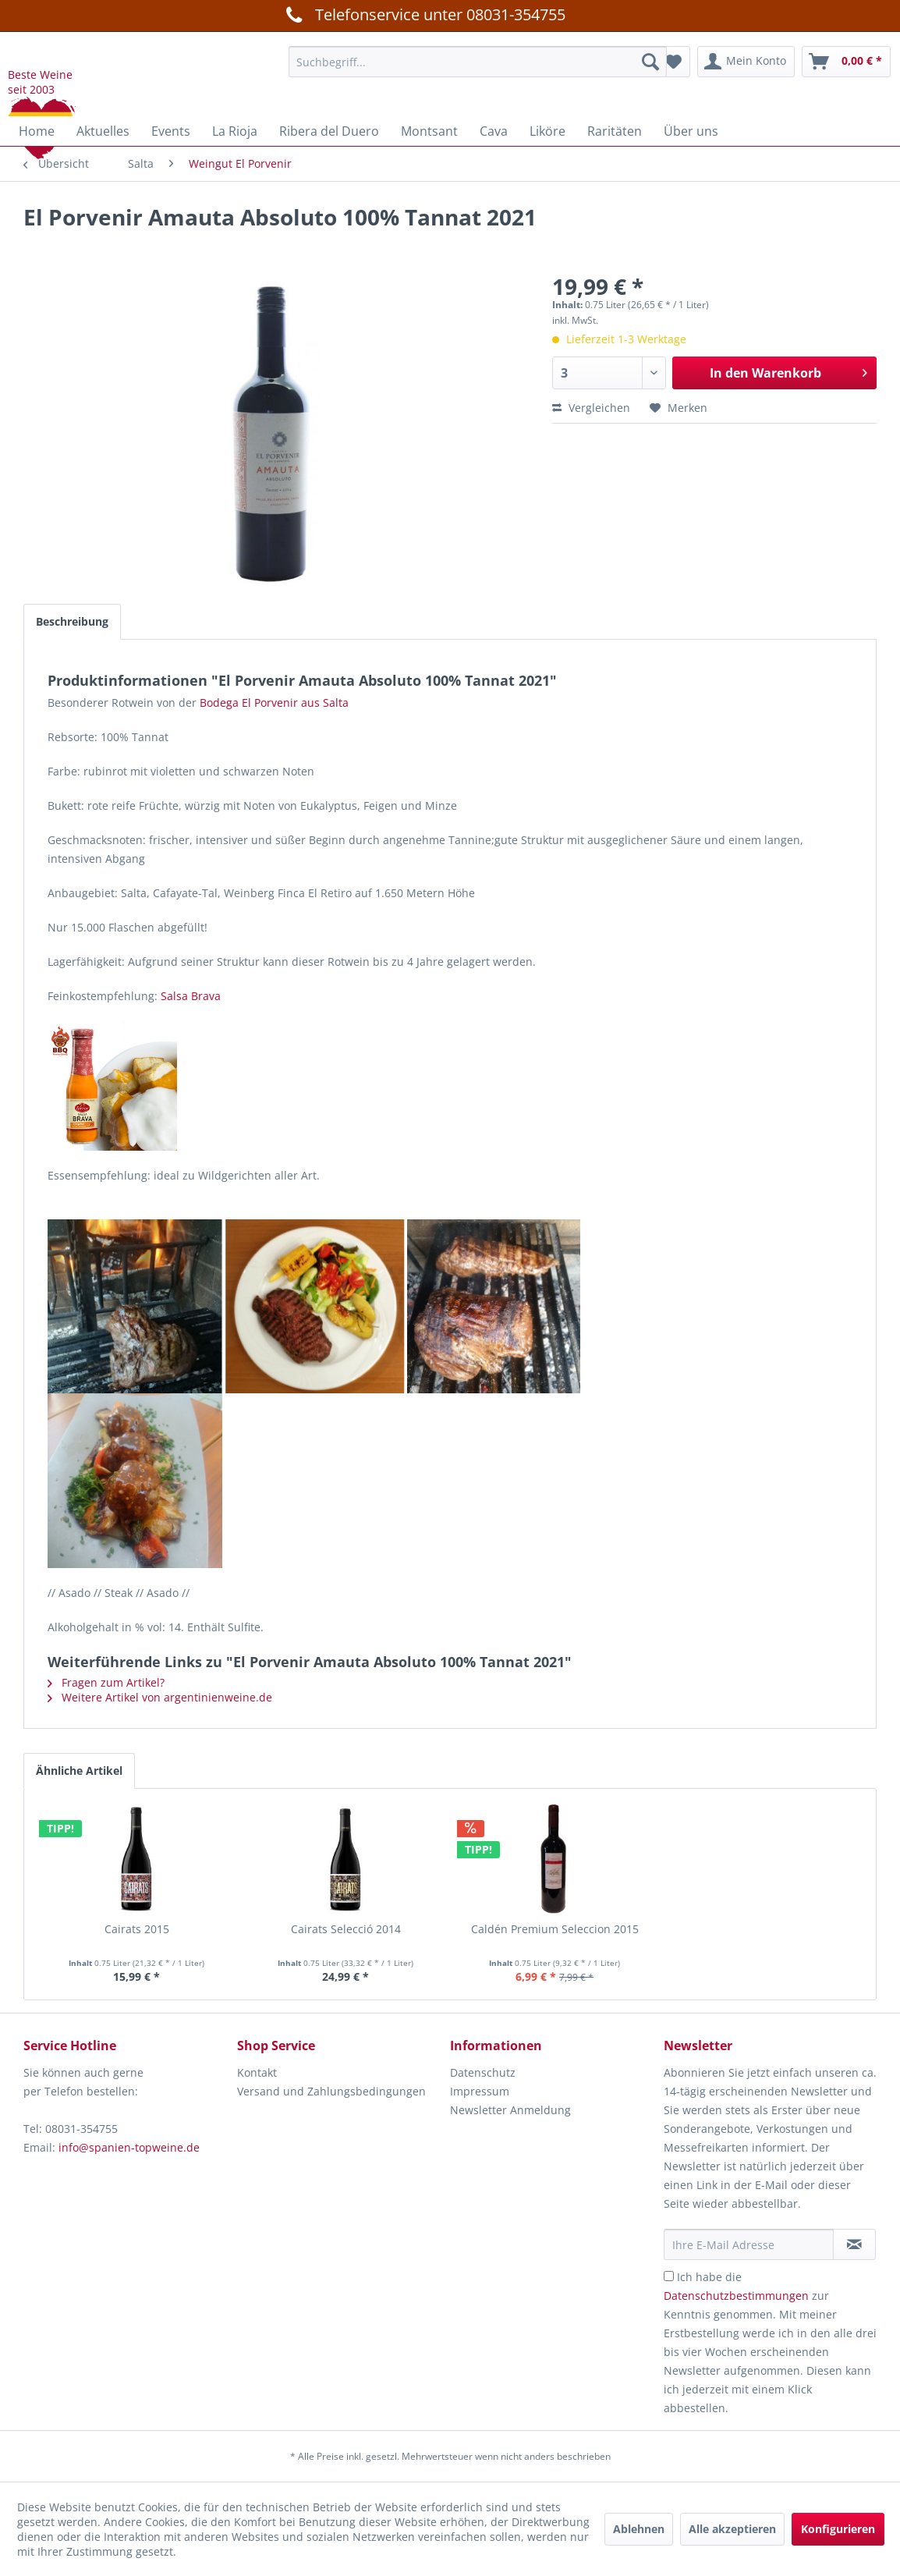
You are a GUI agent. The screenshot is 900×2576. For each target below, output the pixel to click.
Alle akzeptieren (732, 2528)
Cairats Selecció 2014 (346, 1928)
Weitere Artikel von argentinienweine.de (160, 1697)
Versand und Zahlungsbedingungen (331, 2091)
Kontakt (257, 2072)
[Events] (170, 131)
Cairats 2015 (137, 1928)
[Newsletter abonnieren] (854, 2244)
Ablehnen (638, 2528)
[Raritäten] (614, 131)
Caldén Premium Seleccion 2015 (555, 1928)
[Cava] (494, 131)
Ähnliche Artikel (79, 1770)
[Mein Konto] (746, 61)
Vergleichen (591, 407)
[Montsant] (429, 131)
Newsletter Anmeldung (510, 2109)
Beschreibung (72, 621)
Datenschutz (483, 2072)
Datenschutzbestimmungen (736, 2295)
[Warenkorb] (846, 61)
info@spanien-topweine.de (129, 2147)
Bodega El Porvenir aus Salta (274, 702)
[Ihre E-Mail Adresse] (749, 2244)
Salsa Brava (191, 995)
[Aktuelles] (103, 131)
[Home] (37, 131)
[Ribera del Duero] (329, 131)
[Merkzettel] (673, 61)
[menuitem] (478, 61)
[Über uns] (691, 131)
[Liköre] (547, 131)
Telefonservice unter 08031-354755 (423, 14)
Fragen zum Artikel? (106, 1682)
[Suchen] (650, 61)
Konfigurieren (838, 2528)
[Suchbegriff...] (478, 61)
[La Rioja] (234, 131)
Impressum (479, 2091)
